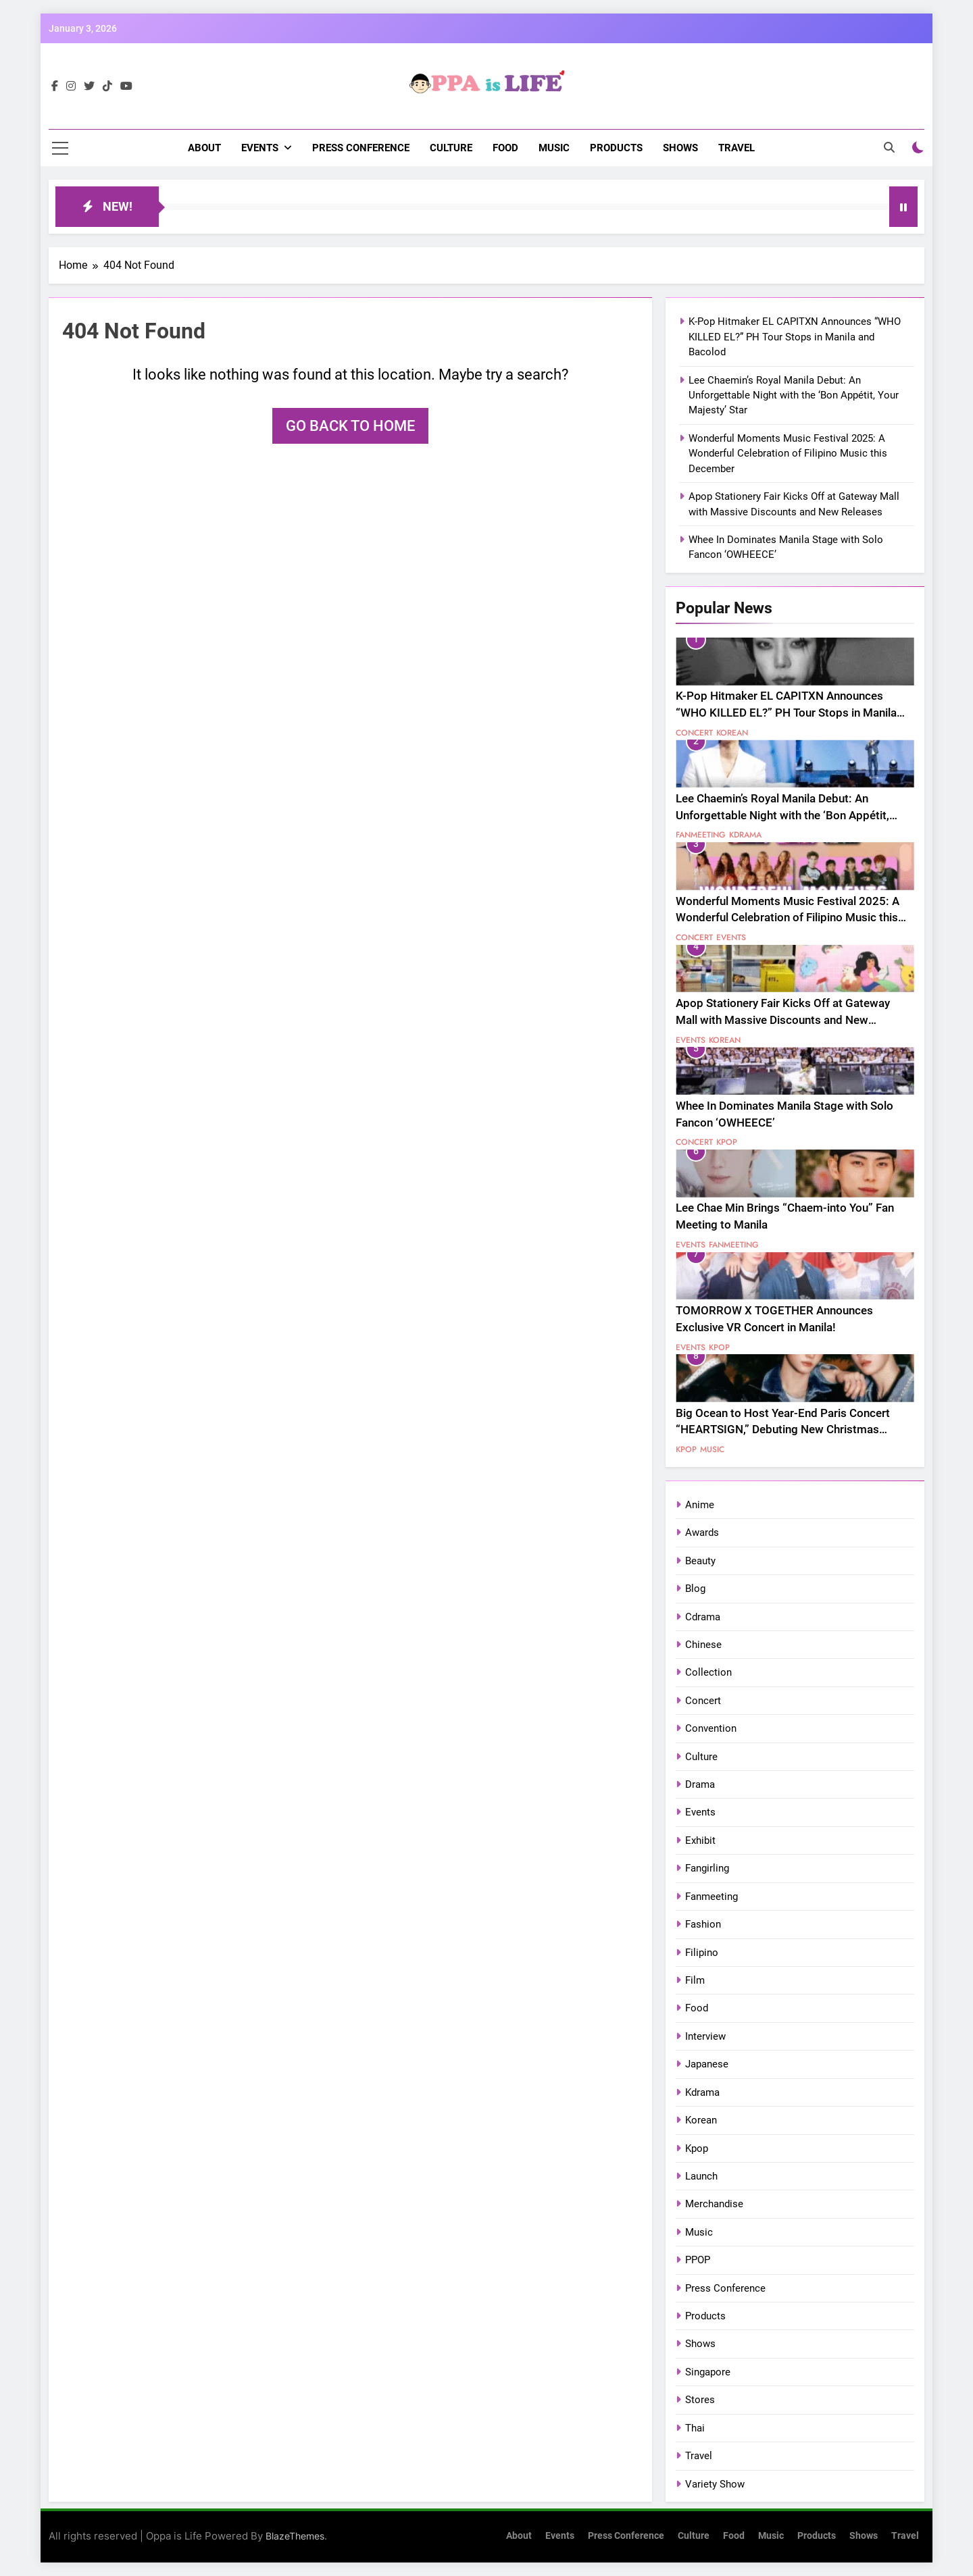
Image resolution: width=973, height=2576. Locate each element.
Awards (702, 1532)
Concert (694, 733)
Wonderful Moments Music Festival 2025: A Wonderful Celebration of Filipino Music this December (788, 453)
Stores (700, 2400)
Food (505, 148)
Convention (711, 1728)
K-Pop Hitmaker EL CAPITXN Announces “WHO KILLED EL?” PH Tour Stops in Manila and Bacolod (795, 336)
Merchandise (714, 2204)
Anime (699, 1505)
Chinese (703, 1645)
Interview (705, 2036)
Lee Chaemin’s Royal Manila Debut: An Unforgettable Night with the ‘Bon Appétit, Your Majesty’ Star (794, 395)
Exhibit (700, 1840)
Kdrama (745, 835)
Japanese (706, 2064)
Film (695, 1980)
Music (554, 148)
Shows (680, 148)
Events (259, 148)
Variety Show (715, 2484)
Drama (700, 1784)
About (204, 148)
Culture (451, 148)
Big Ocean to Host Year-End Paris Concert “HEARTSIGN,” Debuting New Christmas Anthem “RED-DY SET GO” (783, 1430)
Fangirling (707, 1868)
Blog (695, 1588)
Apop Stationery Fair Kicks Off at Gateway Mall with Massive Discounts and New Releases (783, 1020)
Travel (736, 148)
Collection (708, 1672)
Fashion (703, 1924)
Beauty (700, 1561)
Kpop (726, 1142)
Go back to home (350, 425)
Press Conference (360, 148)
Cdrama (702, 1617)
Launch (701, 2176)
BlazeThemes (295, 2536)
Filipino (701, 1953)
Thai (695, 2428)
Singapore (707, 2372)
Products (616, 148)
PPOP (697, 2260)
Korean (732, 733)
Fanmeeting (701, 835)
